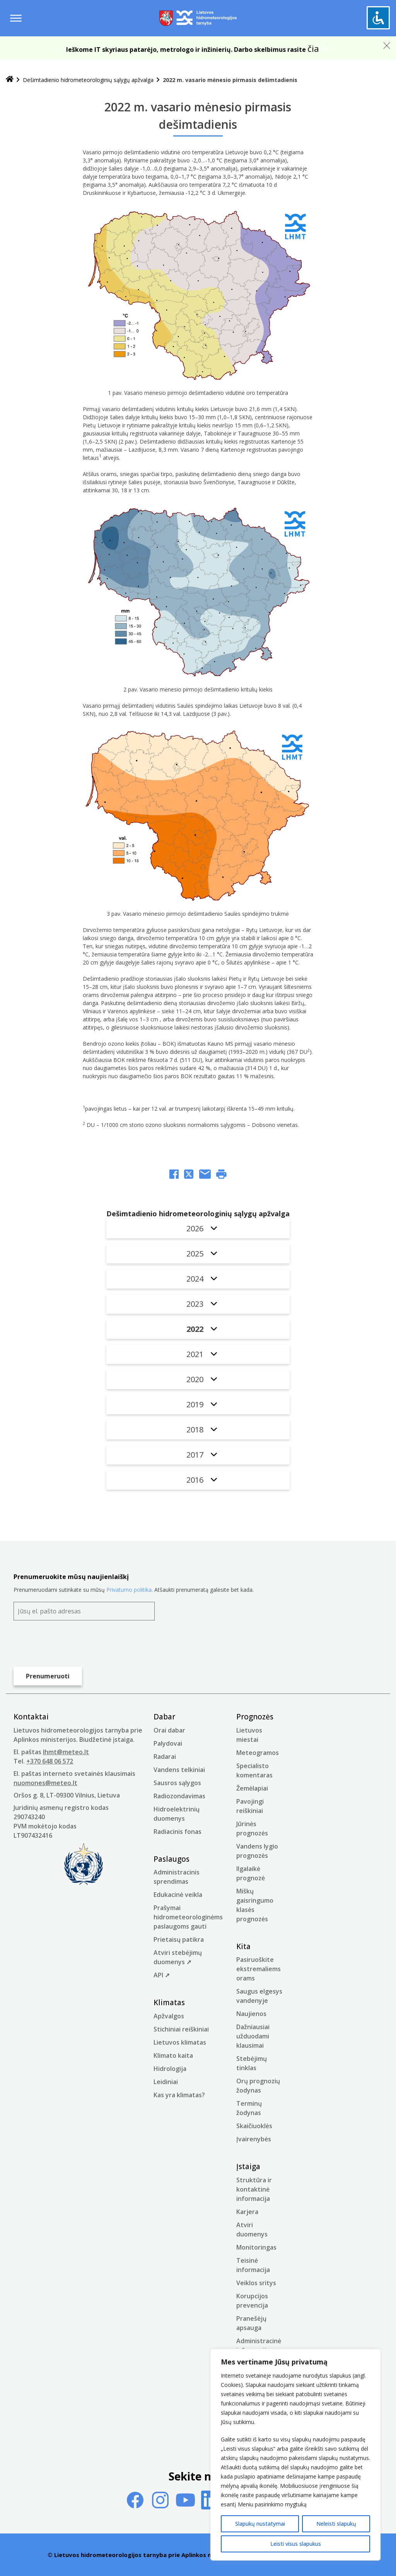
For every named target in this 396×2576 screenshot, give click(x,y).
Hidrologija (170, 2068)
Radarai (165, 1756)
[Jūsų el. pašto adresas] (84, 1611)
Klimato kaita (173, 2055)
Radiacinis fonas (177, 1831)
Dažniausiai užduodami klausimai (253, 2036)
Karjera (247, 2211)
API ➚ (162, 1975)
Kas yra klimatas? (179, 2095)
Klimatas (169, 2002)
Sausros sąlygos (177, 1783)
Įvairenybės (253, 2139)
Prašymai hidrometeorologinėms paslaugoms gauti (188, 1917)
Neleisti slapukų (336, 2523)
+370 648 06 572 (49, 1761)
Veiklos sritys (256, 2283)
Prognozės (254, 1717)
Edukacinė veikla (178, 1894)
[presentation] (72, 1644)
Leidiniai (166, 2082)
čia (313, 48)
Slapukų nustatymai (260, 2523)
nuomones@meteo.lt (45, 1783)
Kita (243, 1946)
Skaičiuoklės (254, 2126)
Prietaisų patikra (179, 1939)
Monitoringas (256, 2247)
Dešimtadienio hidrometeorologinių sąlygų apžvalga (88, 80)
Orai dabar (169, 1730)
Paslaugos (171, 1859)
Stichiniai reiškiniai (181, 2029)
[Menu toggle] (16, 18)
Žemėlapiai (252, 1788)
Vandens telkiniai (179, 1769)
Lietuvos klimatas (180, 2042)
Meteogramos (257, 1752)
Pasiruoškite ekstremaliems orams (258, 1968)
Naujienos (251, 2013)
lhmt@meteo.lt (66, 1752)
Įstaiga (248, 2166)
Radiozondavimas (179, 1796)
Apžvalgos (169, 2016)
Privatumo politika (129, 1589)
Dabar (164, 1717)
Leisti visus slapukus (295, 2543)
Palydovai (168, 1743)
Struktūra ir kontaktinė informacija (254, 2189)
